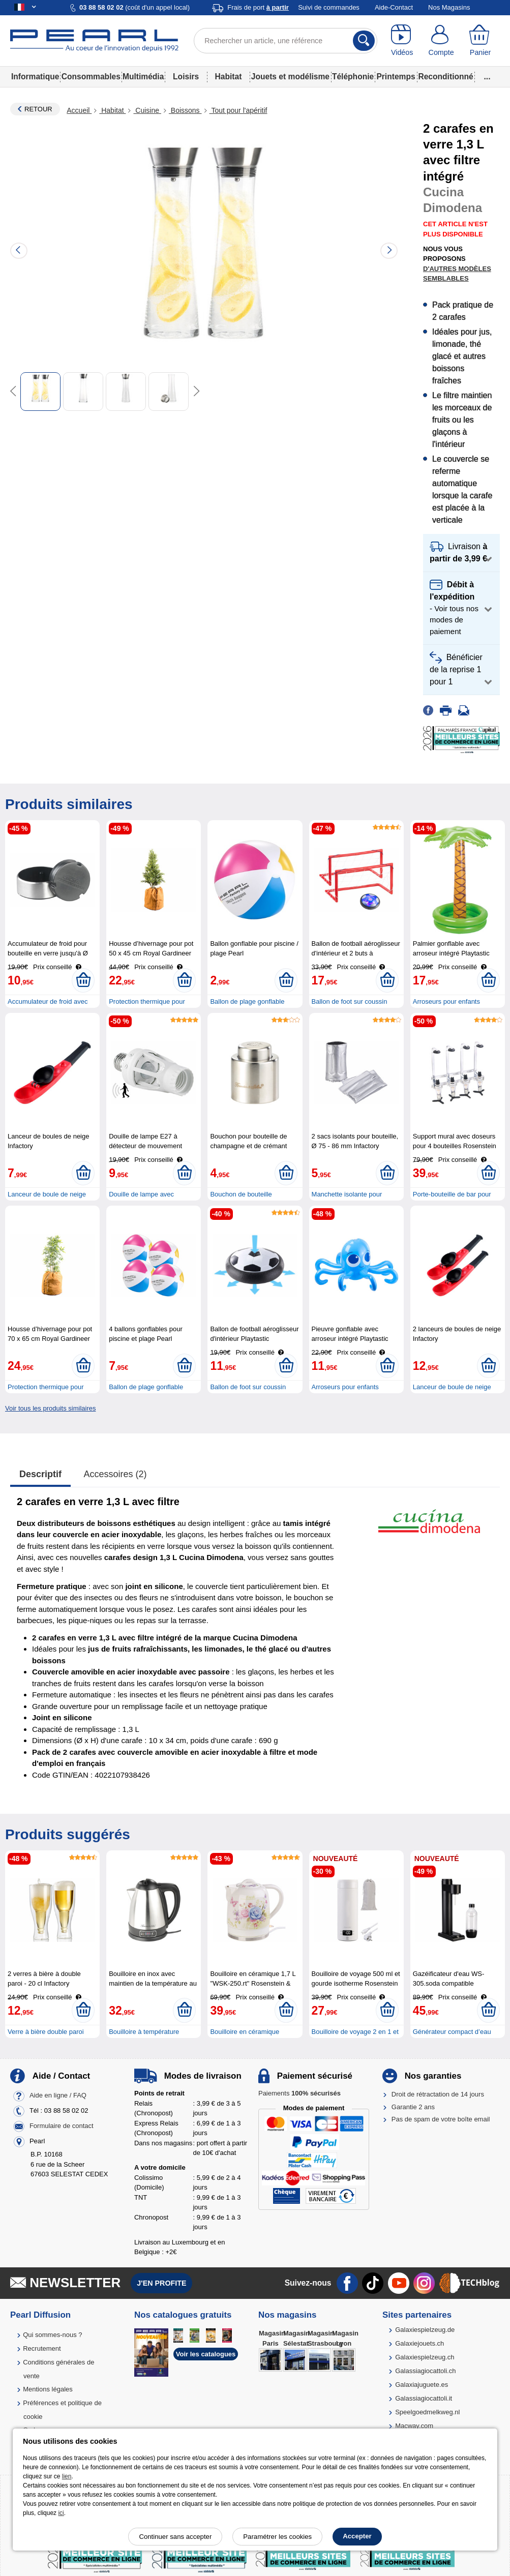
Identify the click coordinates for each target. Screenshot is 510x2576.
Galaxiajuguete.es (421, 2384)
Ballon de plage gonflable (247, 1001)
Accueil (79, 110)
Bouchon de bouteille (241, 1194)
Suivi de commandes (328, 7)
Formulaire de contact (61, 2126)
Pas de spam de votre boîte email (441, 2119)
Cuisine (147, 110)
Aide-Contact (394, 7)
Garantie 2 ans (413, 2107)
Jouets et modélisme (290, 76)
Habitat (228, 76)
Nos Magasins (449, 7)
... (487, 76)
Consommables (91, 76)
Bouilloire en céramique (244, 2031)
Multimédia (143, 76)
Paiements (299, 2093)
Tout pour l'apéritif (238, 110)
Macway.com (414, 2426)
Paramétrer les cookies (277, 2536)
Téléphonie (353, 76)
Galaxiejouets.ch (419, 2343)
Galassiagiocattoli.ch (425, 2371)
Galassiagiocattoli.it (423, 2398)
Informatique (35, 76)
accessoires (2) (115, 1474)
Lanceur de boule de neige (47, 1194)
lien (67, 2476)
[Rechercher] (364, 41)
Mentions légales (48, 2389)
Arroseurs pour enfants (446, 1001)
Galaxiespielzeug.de (425, 2329)
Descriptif (40, 1474)
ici (61, 2513)
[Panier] (480, 40)
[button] (461, 553)
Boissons (185, 110)
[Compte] (441, 40)
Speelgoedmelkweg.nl (427, 2412)
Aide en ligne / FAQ (57, 2096)
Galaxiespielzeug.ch (424, 2357)
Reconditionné (445, 76)
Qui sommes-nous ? (52, 2335)
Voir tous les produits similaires (50, 1408)
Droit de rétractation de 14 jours (438, 2094)
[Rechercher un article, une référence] (285, 40)
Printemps (395, 76)
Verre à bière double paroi (46, 2031)
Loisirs (186, 76)
